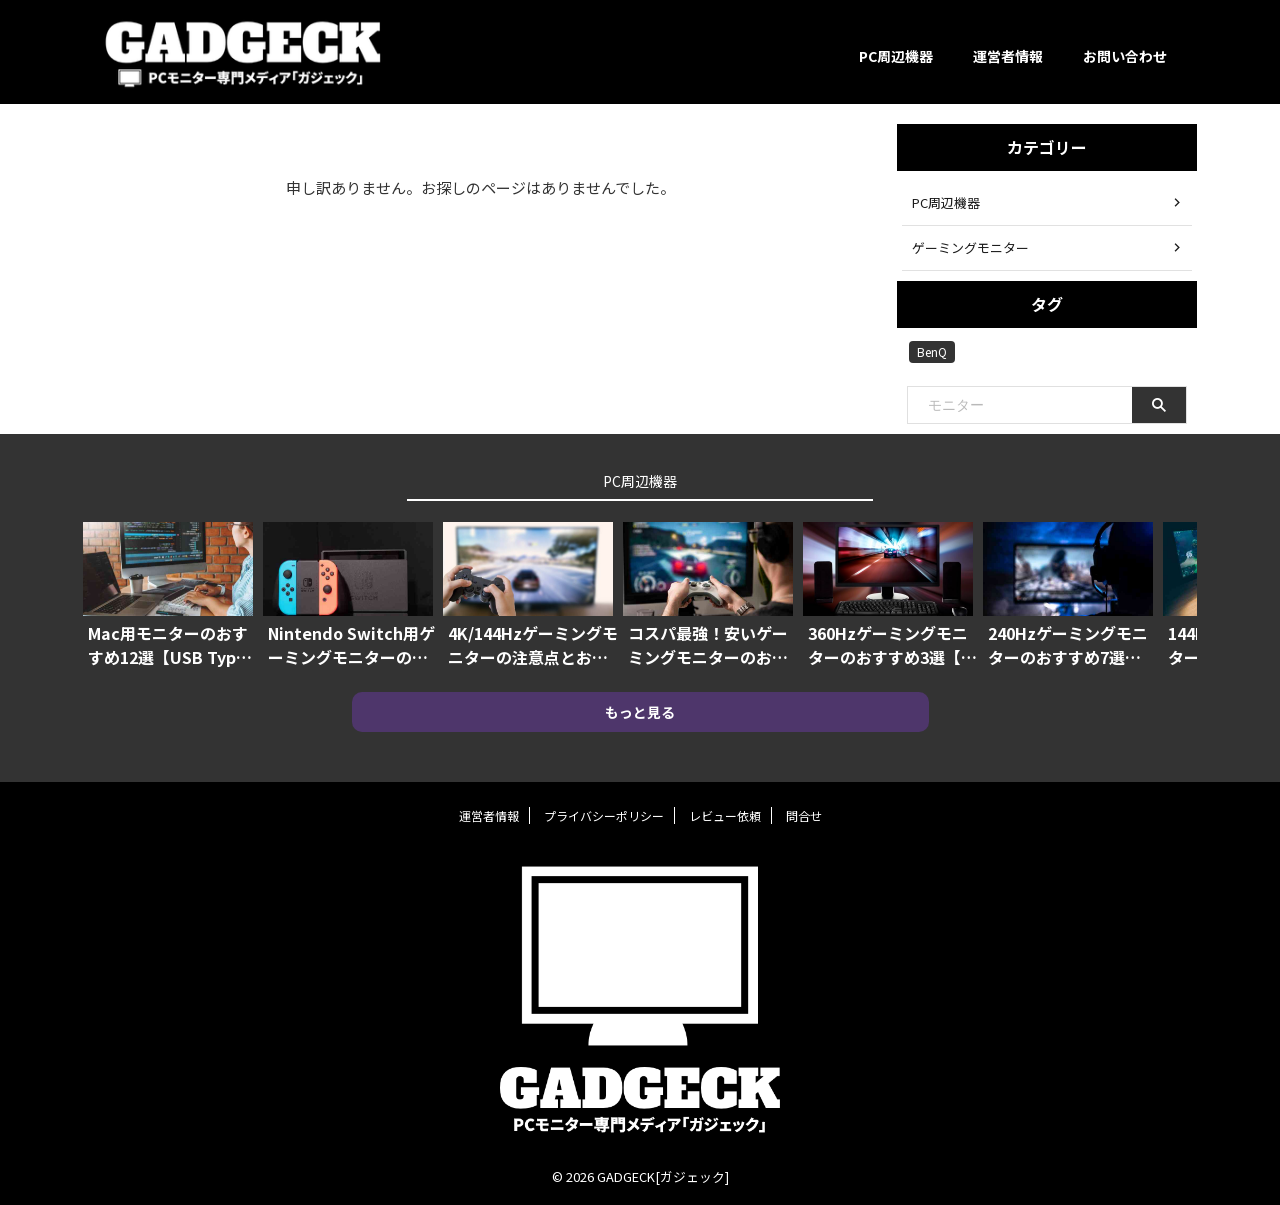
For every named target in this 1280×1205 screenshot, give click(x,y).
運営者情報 (1008, 56)
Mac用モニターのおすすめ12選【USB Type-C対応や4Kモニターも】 (175, 645)
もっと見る (640, 712)
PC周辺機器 (896, 56)
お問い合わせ (1125, 56)
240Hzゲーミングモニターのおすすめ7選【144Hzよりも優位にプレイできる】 (1068, 645)
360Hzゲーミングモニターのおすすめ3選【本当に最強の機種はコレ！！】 (892, 645)
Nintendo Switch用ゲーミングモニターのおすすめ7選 (351, 645)
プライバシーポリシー (604, 815)
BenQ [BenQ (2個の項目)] (932, 351)
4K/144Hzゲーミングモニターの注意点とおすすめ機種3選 (533, 645)
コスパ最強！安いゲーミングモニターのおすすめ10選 (708, 645)
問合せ (804, 815)
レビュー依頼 (725, 815)
